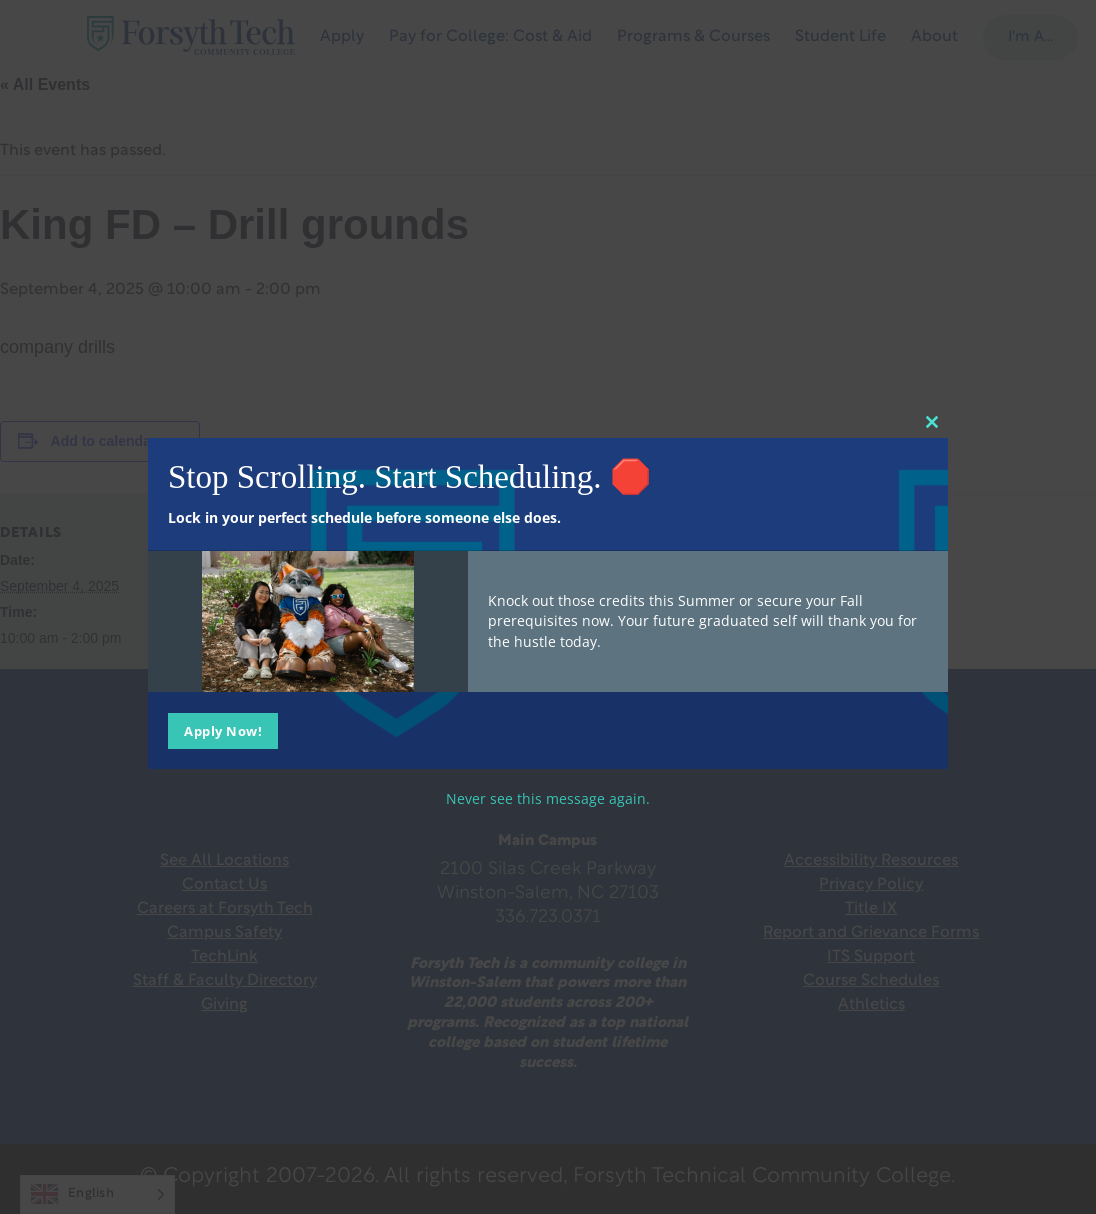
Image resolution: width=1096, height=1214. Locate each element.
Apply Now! (223, 730)
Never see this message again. (548, 797)
